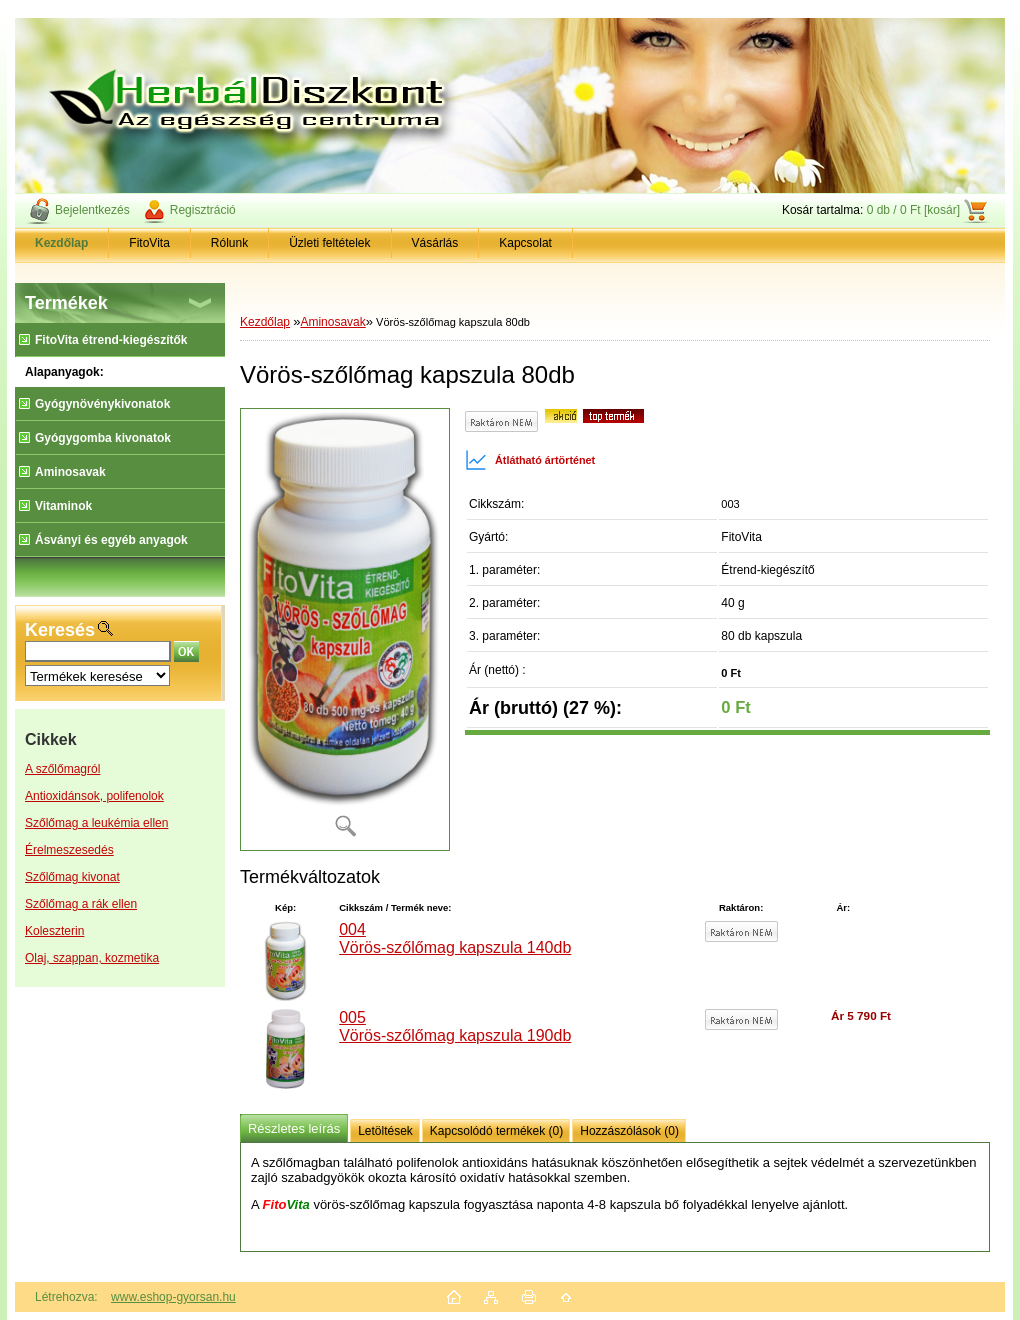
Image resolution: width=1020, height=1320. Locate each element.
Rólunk (229, 243)
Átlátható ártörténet (530, 460)
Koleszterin (54, 931)
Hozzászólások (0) (629, 1131)
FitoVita (149, 243)
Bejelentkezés (92, 210)
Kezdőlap (265, 322)
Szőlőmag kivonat (72, 877)
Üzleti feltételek (329, 243)
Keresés (60, 630)
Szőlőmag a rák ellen (81, 904)
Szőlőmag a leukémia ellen (96, 823)
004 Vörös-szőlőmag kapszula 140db (455, 938)
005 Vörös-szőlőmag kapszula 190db (455, 1026)
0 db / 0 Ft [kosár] (913, 210)
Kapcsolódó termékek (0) (496, 1131)
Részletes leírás (294, 1128)
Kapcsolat (525, 243)
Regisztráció (203, 210)
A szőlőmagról (62, 769)
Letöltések (385, 1131)
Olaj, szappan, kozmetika (92, 958)
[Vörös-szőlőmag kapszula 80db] (345, 629)
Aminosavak (332, 322)
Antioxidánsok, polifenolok (94, 796)
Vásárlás (435, 243)
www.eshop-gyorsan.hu (173, 1297)
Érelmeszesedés (69, 850)
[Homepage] (62, 243)
